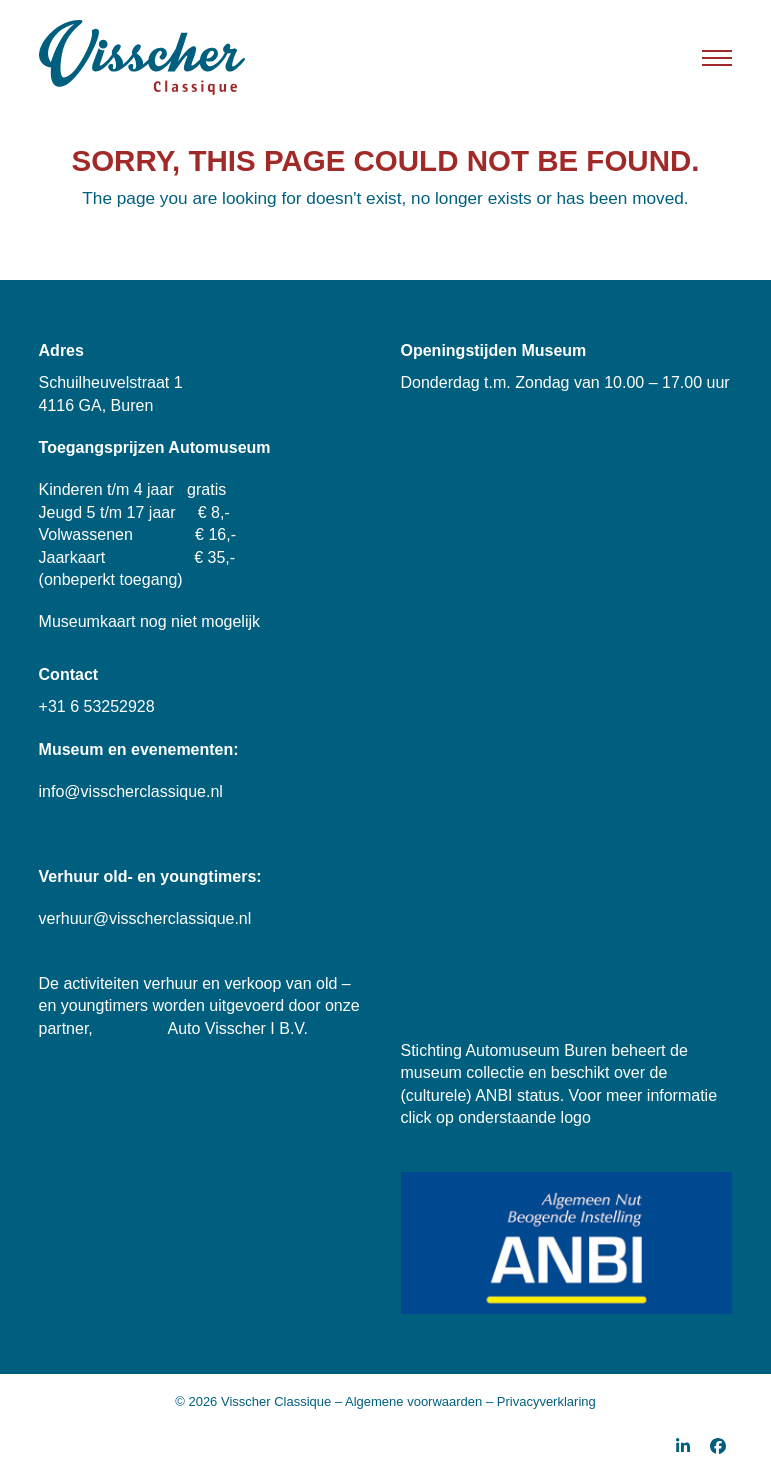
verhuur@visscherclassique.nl (145, 918)
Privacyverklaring (546, 1401)
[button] (717, 58)
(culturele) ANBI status (480, 1095)
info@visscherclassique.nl (131, 791)
